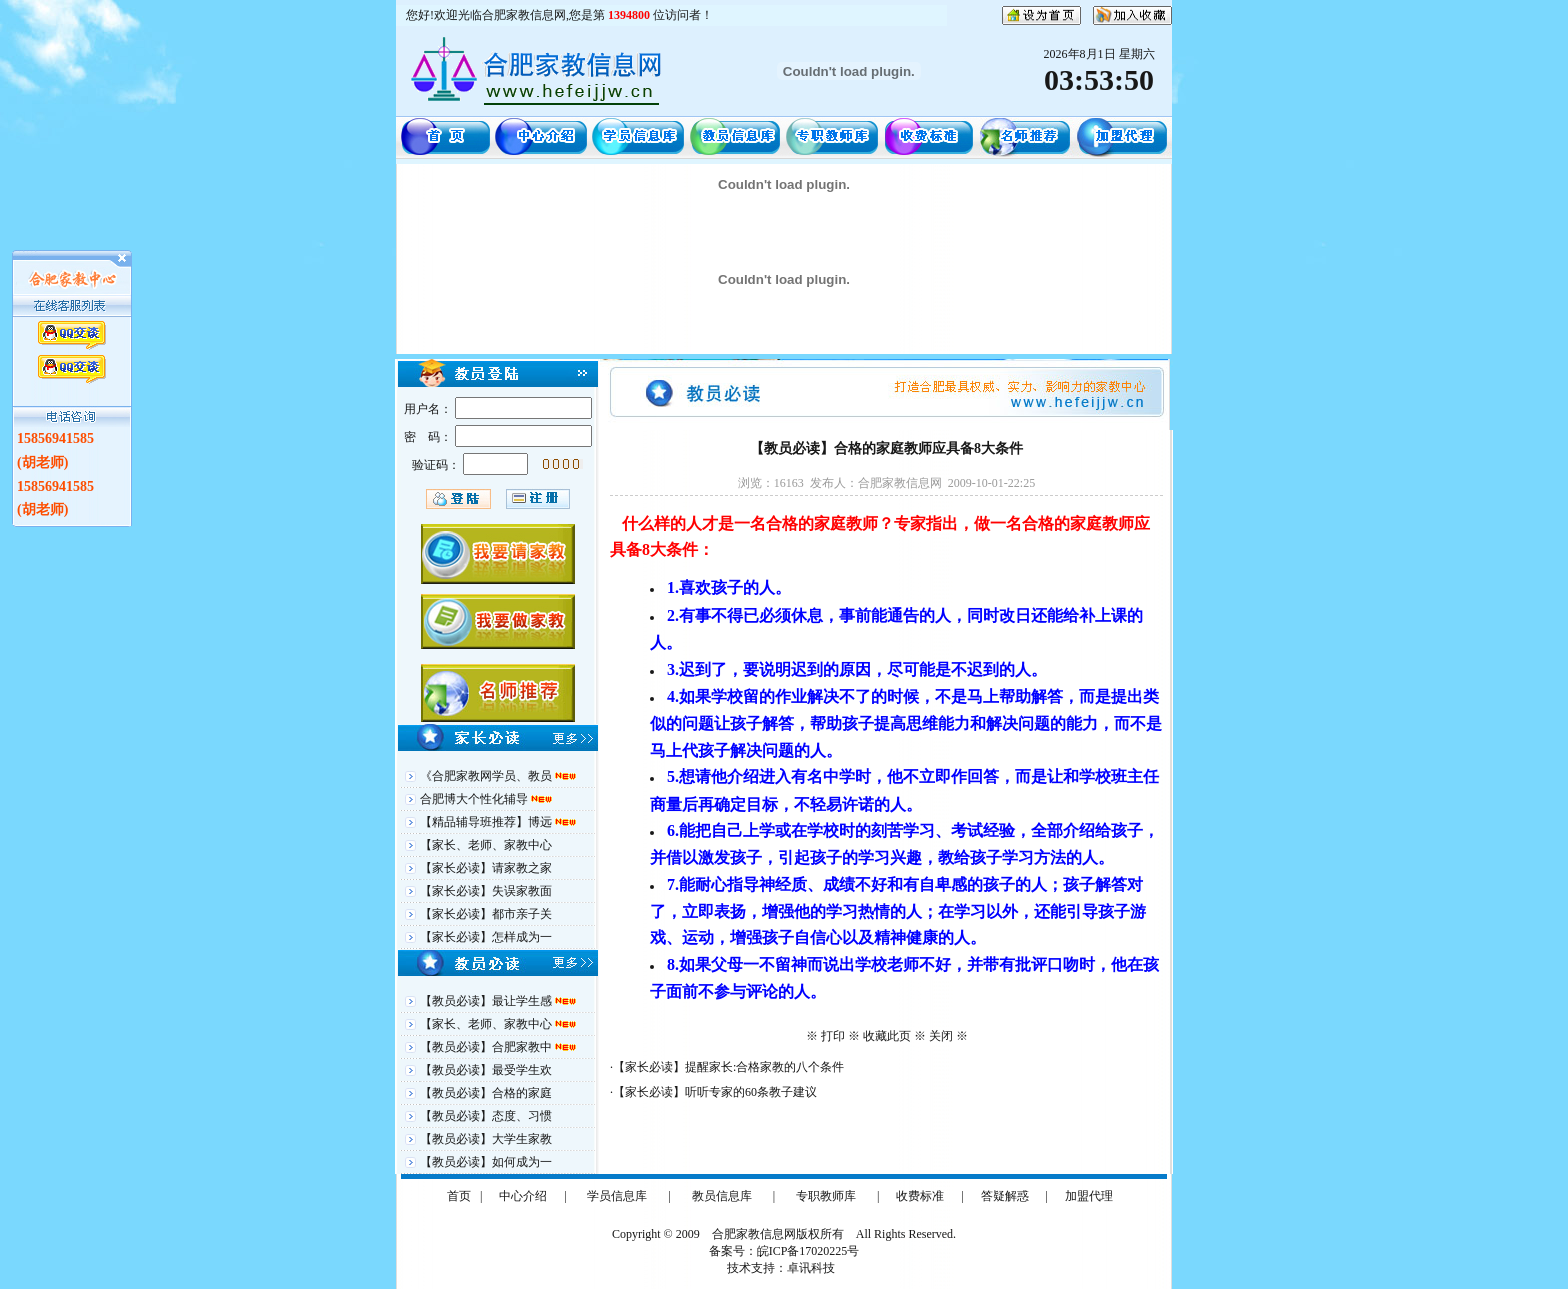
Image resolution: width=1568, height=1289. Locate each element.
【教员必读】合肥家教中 (487, 1047)
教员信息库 (722, 1196)
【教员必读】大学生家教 (486, 1139)
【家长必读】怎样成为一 (486, 937)
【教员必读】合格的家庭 (486, 1093)
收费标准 (920, 1196)
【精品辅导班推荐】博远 (487, 822)
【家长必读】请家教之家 (486, 868)
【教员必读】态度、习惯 (486, 1116)
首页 (459, 1196)
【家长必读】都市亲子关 (486, 914)
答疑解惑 (1005, 1196)
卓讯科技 (811, 1268)
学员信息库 (617, 1196)
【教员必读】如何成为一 (486, 1162)
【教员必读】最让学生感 (487, 1001)
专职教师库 (826, 1196)
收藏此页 (887, 1036)
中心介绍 (523, 1196)
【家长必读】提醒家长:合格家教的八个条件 (728, 1067)
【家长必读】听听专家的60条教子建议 (715, 1092)
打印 (833, 1036)
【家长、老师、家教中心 (486, 845)
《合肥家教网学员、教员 (487, 776)
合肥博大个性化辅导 (475, 799)
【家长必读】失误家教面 (486, 891)
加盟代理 (1089, 1196)
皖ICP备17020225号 (808, 1251)
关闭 (941, 1036)
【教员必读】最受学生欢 (486, 1070)
